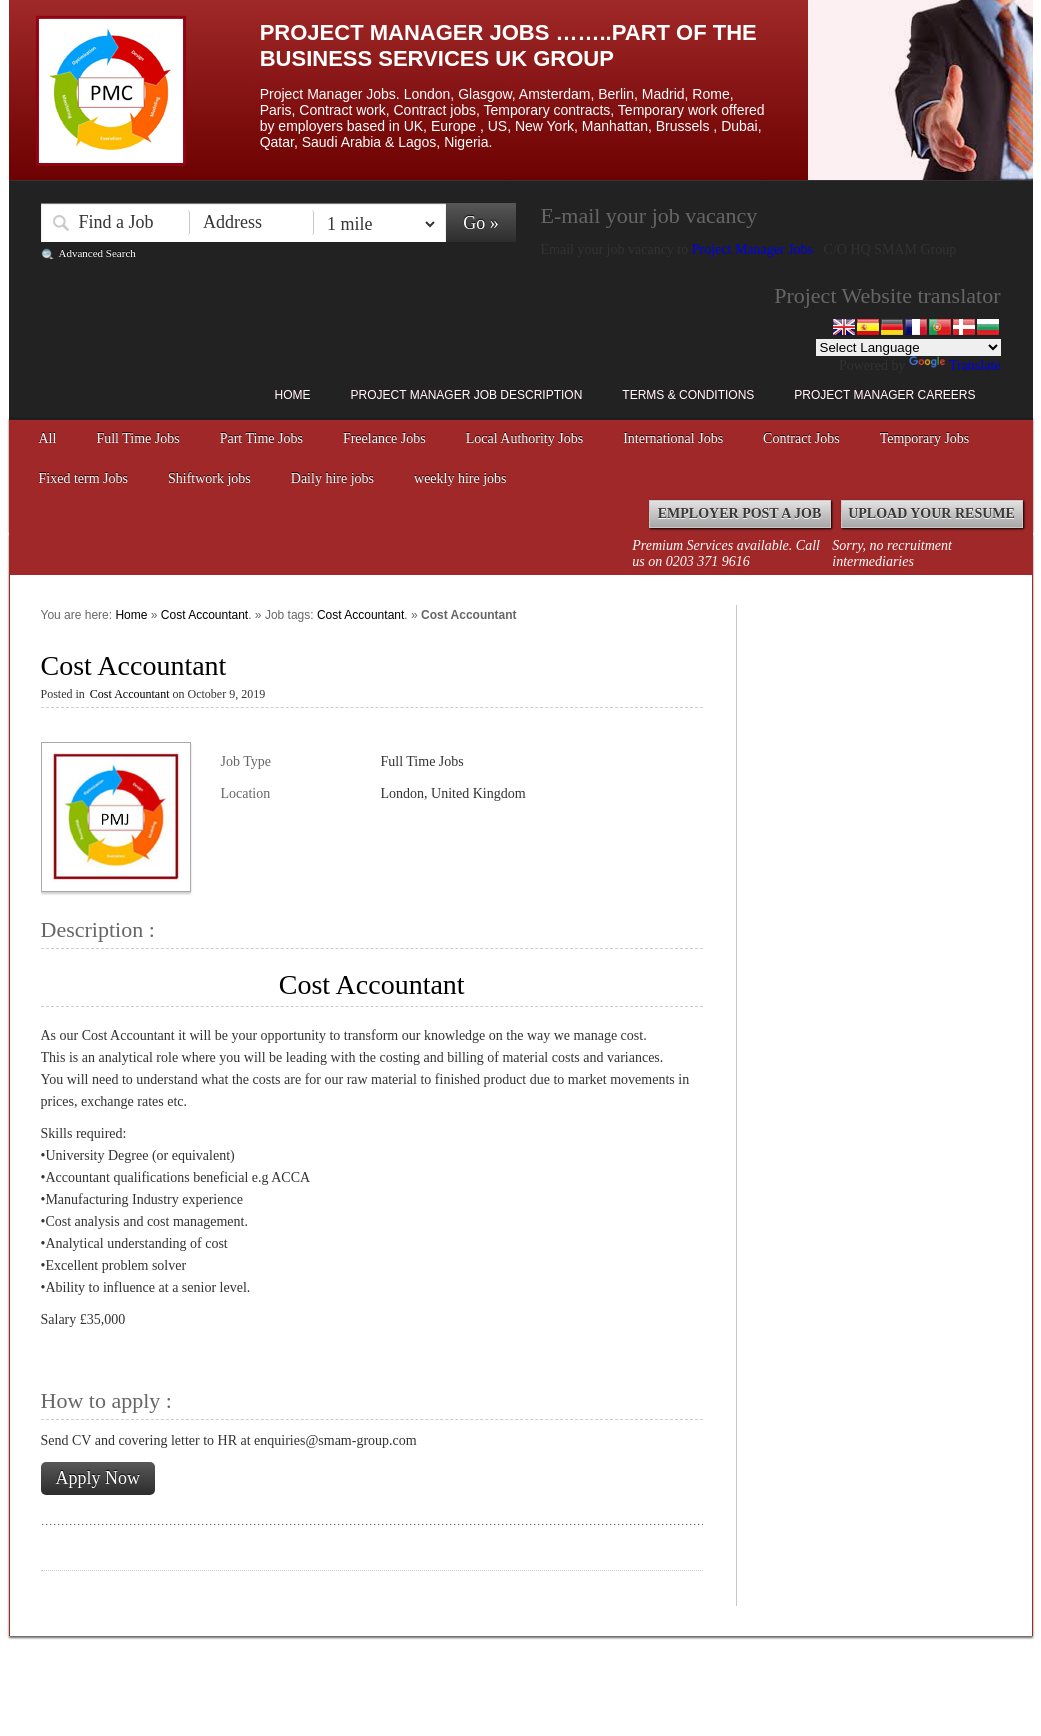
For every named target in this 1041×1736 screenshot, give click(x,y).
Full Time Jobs (137, 438)
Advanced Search (97, 253)
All (48, 438)
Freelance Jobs (384, 438)
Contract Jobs (801, 438)
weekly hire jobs (460, 478)
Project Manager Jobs (754, 249)
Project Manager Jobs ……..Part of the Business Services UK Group (508, 45)
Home (293, 395)
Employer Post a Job (740, 513)
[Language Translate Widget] (908, 347)
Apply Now (98, 1478)
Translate (955, 365)
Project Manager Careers (884, 395)
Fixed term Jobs (83, 478)
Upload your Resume (931, 513)
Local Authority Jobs (524, 438)
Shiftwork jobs (209, 478)
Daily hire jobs (332, 478)
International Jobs (673, 438)
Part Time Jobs (261, 438)
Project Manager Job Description (467, 395)
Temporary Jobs (925, 438)
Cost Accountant (204, 615)
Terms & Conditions (688, 395)
